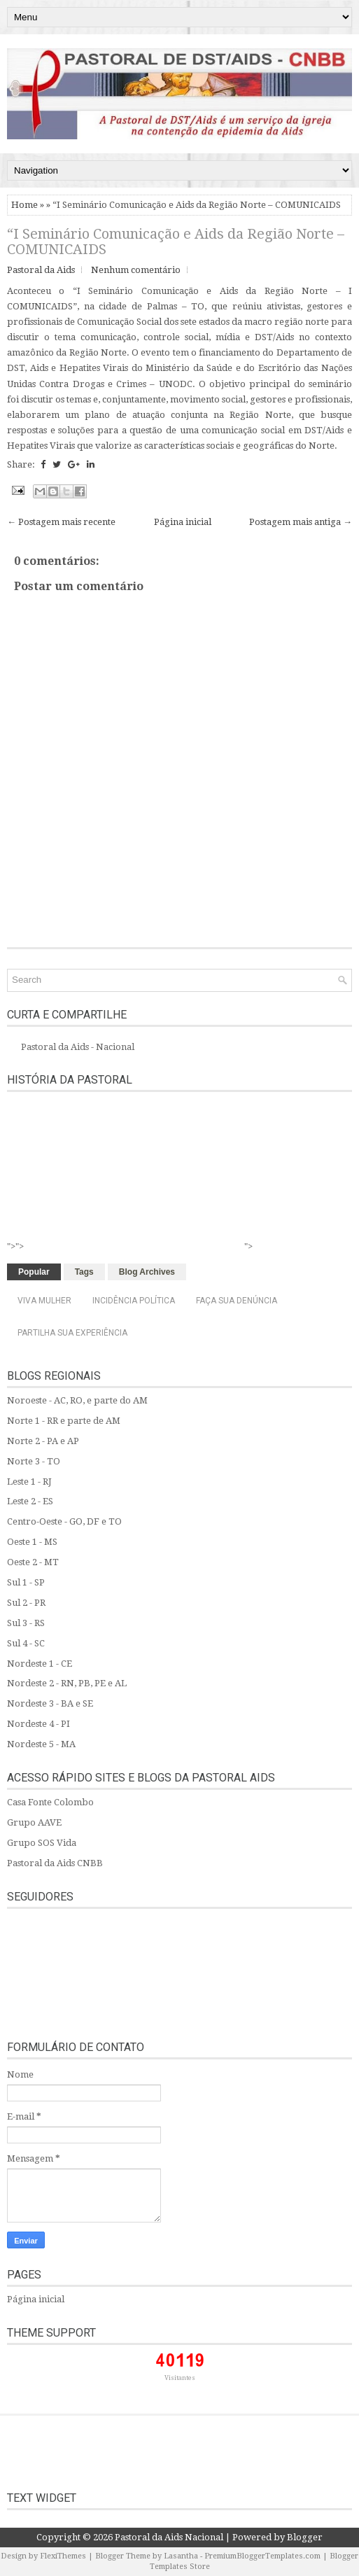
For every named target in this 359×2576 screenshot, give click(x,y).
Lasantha (181, 2556)
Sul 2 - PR (26, 1602)
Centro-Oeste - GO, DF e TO (64, 1521)
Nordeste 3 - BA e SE (50, 1703)
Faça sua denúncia (236, 1301)
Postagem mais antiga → (300, 522)
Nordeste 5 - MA (41, 1744)
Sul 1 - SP (26, 1582)
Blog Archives (147, 1272)
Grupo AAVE (34, 1822)
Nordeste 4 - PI (38, 1723)
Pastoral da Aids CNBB (55, 1863)
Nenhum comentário (136, 270)
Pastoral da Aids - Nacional (77, 1047)
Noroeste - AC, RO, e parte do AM (77, 1400)
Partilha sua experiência (72, 1333)
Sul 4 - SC (26, 1643)
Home (24, 205)
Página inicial (182, 522)
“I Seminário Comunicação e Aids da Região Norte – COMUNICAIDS (175, 241)
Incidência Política (133, 1301)
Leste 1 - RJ (29, 1481)
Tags (84, 1272)
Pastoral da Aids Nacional (169, 2537)
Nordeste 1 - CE (39, 1663)
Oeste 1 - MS (32, 1541)
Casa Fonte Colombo (50, 1802)
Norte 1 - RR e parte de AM (63, 1420)
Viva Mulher (44, 1301)
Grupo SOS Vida (41, 1842)
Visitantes (179, 2377)
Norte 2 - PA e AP (43, 1441)
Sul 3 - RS (26, 1623)
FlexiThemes (63, 2556)
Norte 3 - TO (33, 1461)
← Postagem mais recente (61, 522)
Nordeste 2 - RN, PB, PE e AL (67, 1683)
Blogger (305, 2537)
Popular (34, 1272)
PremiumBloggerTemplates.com (262, 2556)
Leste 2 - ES (30, 1501)
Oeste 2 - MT (33, 1562)
